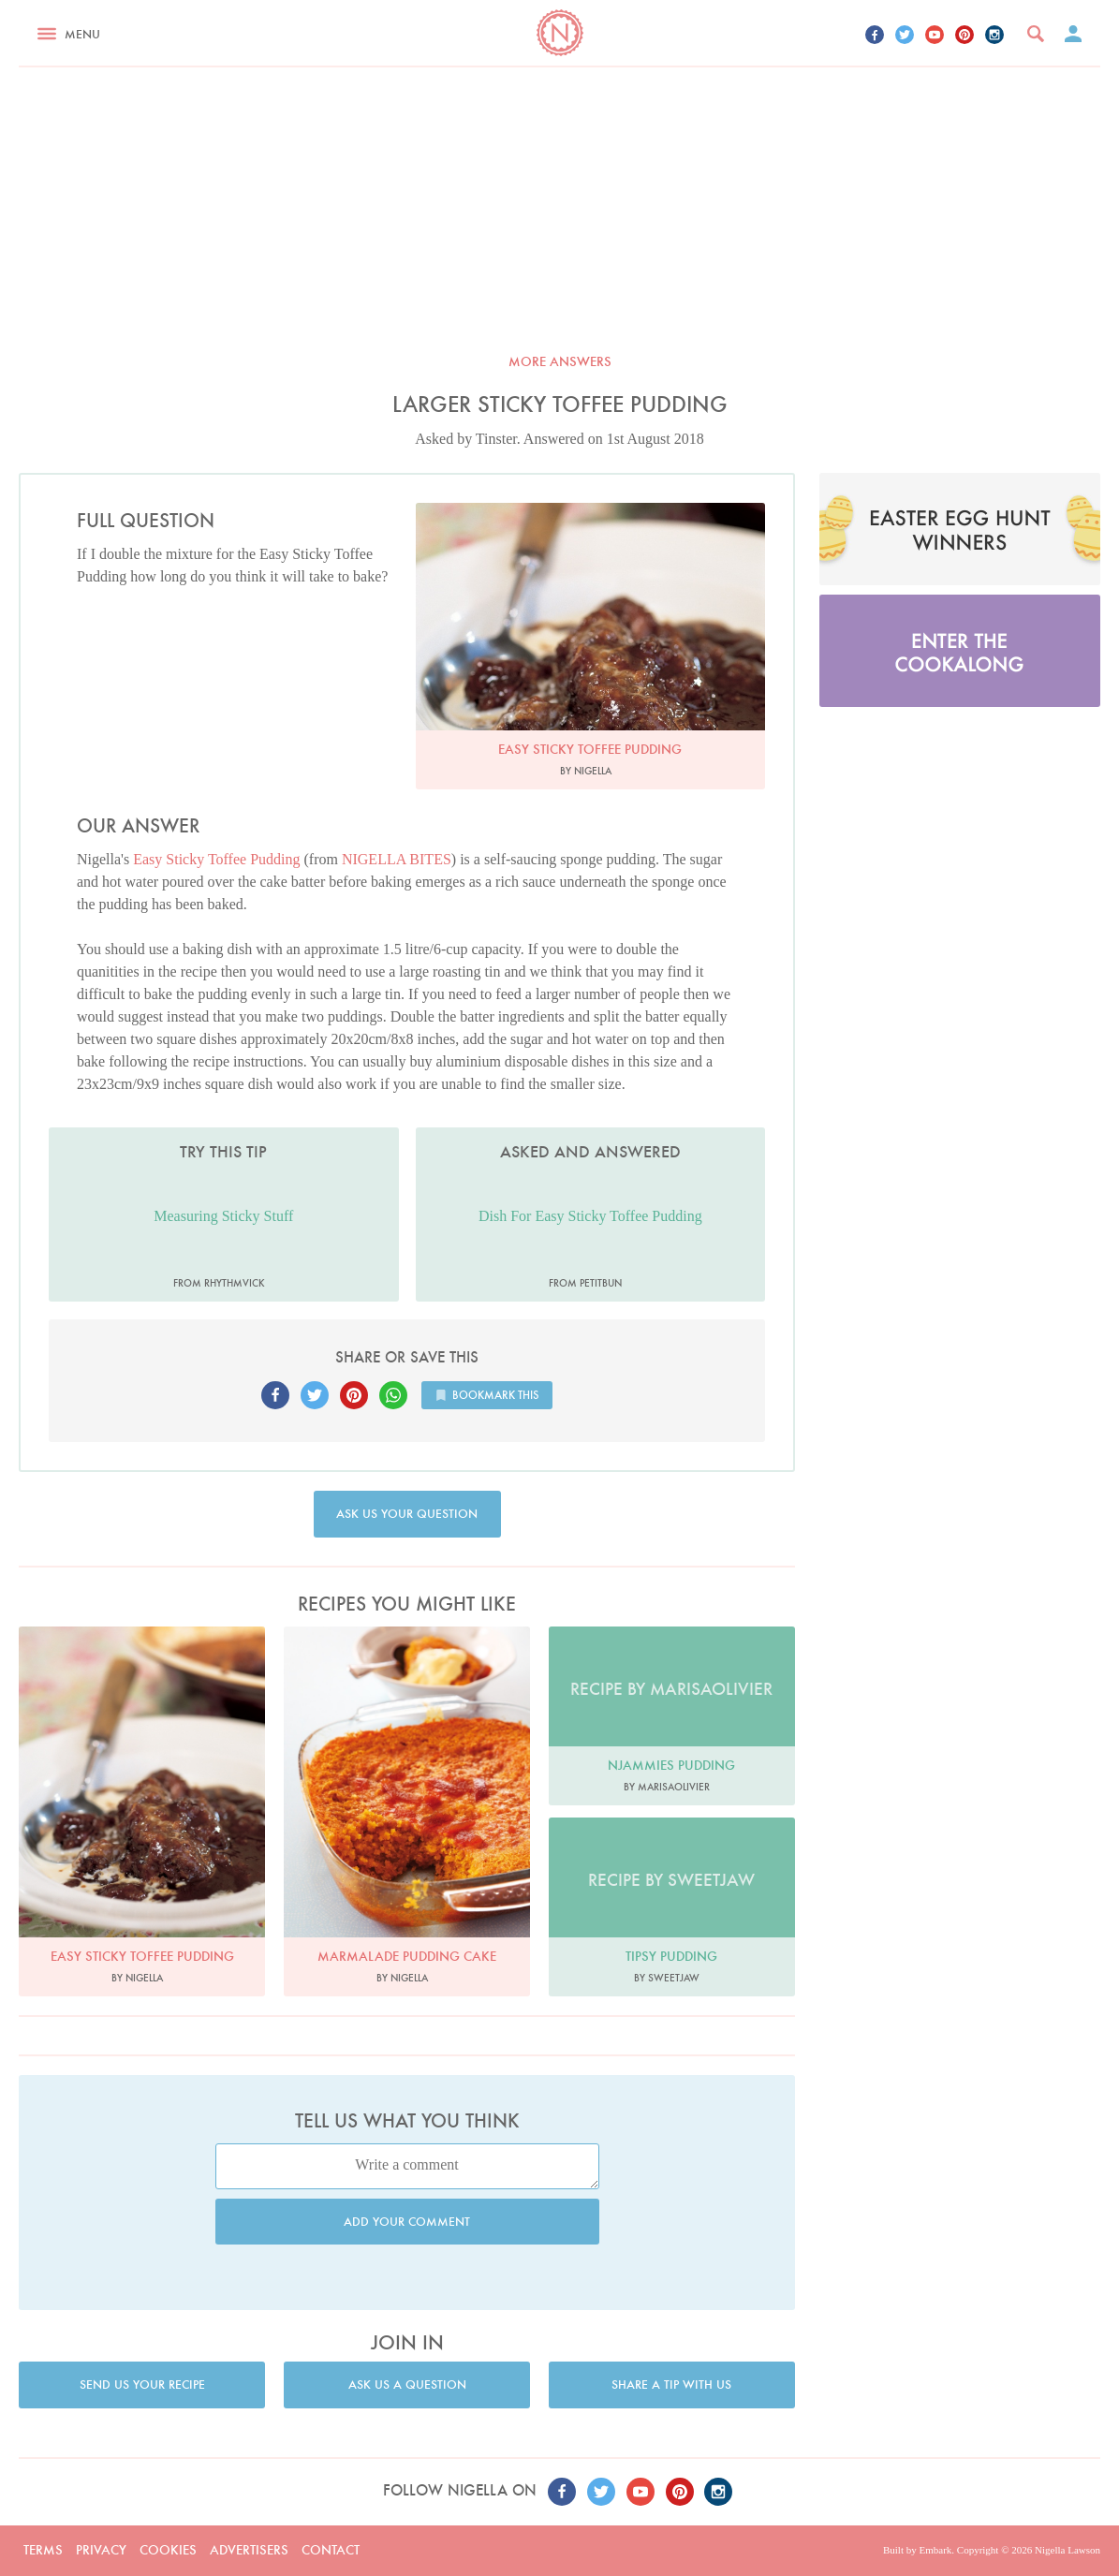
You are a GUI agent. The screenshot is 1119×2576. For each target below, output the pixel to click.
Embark (935, 2549)
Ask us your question (407, 1514)
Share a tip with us (671, 2384)
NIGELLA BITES (396, 859)
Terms (43, 2549)
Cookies (168, 2549)
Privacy (101, 2549)
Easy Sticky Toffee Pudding (216, 859)
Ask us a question (407, 2384)
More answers (559, 361)
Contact (331, 2549)
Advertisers (249, 2549)
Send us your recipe (142, 2384)
